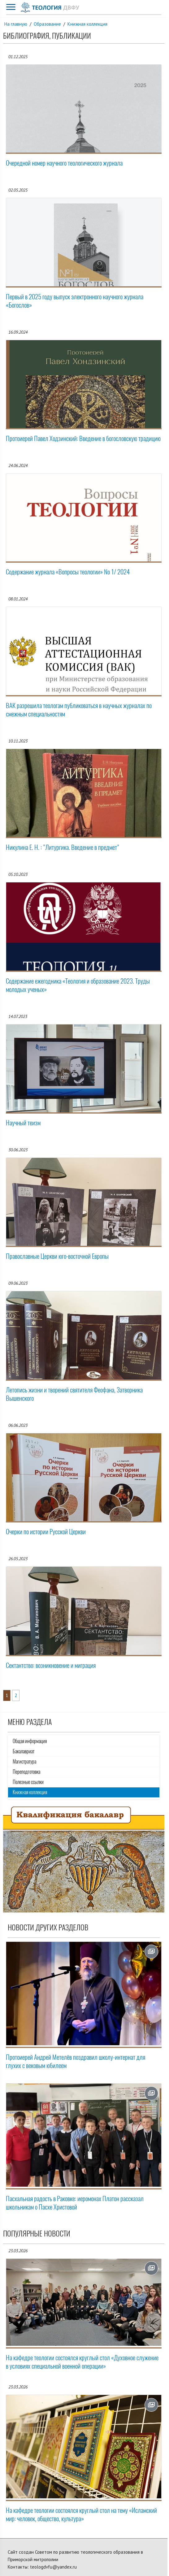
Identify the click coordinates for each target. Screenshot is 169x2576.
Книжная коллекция (87, 24)
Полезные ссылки (28, 1782)
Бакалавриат (23, 1751)
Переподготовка (26, 1772)
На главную (15, 24)
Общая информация (30, 1741)
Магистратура (24, 1761)
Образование (47, 24)
